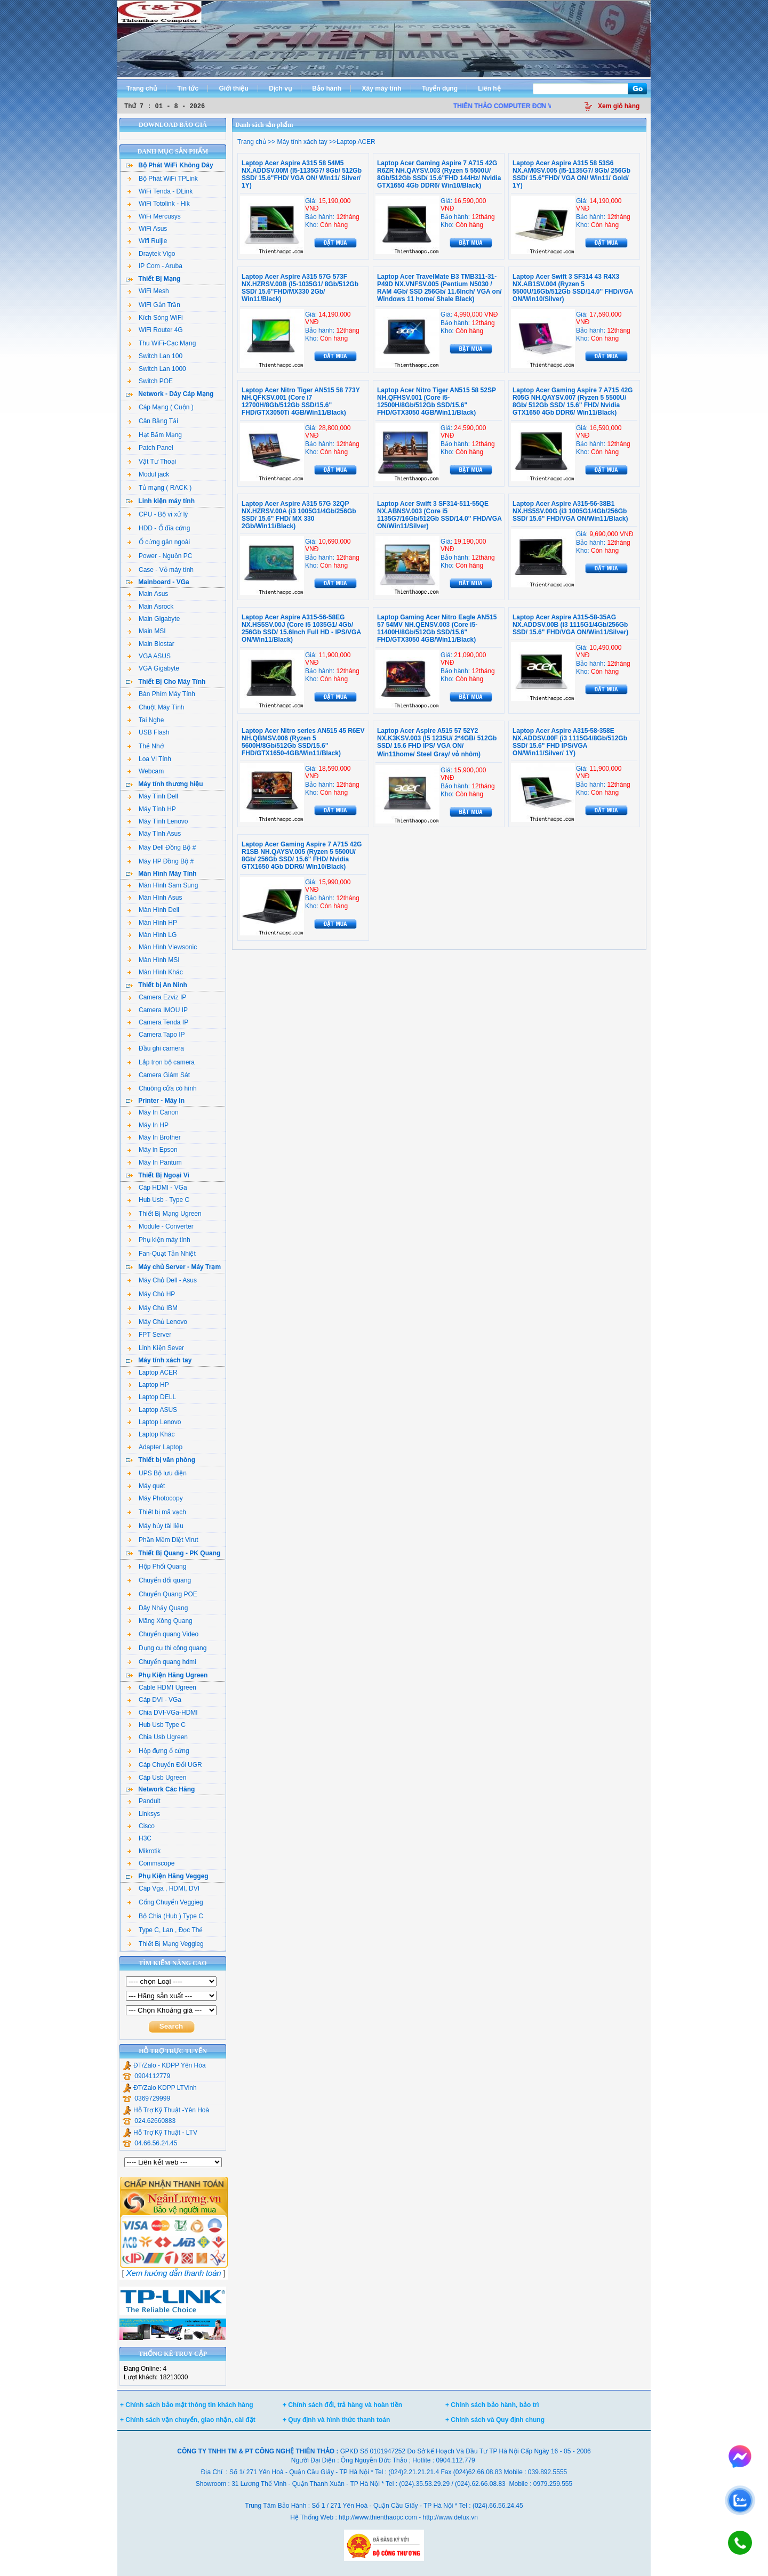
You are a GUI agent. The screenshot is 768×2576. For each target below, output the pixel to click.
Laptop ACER (152, 1372)
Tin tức (187, 88)
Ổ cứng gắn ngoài (158, 542)
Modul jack (148, 474)
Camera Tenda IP (157, 1022)
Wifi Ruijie (147, 241)
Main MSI (146, 631)
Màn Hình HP (152, 922)
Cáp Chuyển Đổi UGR (164, 1765)
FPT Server (149, 1334)
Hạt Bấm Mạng (154, 435)
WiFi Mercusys (154, 216)
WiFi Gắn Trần (153, 305)
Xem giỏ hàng (618, 106)
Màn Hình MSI (153, 960)
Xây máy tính (382, 88)
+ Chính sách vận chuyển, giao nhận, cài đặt (187, 2420)
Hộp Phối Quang (156, 1566)
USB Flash (148, 732)
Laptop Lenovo (154, 1422)
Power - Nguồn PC (159, 556)
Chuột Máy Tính (155, 707)
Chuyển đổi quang (159, 1580)
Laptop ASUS (152, 1410)
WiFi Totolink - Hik (158, 203)
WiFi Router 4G (155, 330)
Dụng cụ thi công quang (166, 1648)
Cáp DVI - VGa (154, 1699)
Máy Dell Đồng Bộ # (161, 847)
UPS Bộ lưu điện (157, 1473)
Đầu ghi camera (155, 1048)
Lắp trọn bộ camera (161, 1062)
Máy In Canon (153, 1112)
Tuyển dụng (440, 88)
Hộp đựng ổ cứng (158, 1751)
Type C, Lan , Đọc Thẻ (165, 1930)
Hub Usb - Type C (158, 1200)
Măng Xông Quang (160, 1621)
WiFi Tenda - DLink (160, 191)
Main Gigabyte (153, 619)
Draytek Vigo (151, 253)
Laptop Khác (150, 1434)
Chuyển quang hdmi (161, 1662)
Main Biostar (150, 644)
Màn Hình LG (152, 935)
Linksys (143, 1814)
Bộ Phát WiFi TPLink (162, 178)
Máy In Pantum (154, 1162)
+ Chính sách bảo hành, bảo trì (492, 2405)
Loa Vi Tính (149, 759)
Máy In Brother (154, 1137)
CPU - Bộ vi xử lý (157, 514)
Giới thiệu (233, 88)
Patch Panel (150, 447)
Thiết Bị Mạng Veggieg (165, 1944)
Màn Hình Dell (153, 910)
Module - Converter (160, 1226)
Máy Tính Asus (154, 833)
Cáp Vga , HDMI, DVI (163, 1888)
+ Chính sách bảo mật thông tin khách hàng (186, 2405)
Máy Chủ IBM (152, 1308)
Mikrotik (144, 1851)
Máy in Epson (152, 1149)
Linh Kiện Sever (155, 1348)
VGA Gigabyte (153, 668)
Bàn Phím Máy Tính (161, 694)
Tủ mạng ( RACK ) (159, 487)
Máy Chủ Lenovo (157, 1322)
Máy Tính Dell (152, 796)
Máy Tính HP (151, 809)
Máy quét (146, 1486)
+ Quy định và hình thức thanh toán (336, 2420)
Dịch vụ (280, 88)
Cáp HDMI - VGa (157, 1187)
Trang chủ (141, 88)
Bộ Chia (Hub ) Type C (165, 1916)
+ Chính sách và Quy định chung (495, 2420)
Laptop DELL (151, 1397)
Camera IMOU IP (157, 1010)
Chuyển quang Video (162, 1634)
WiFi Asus (147, 228)
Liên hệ (489, 88)
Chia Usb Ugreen (157, 1737)
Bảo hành (326, 88)
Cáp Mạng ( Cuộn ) (160, 407)
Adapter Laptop (154, 1447)
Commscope (150, 1863)
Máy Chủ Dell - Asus (162, 1280)
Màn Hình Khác (155, 972)
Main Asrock (150, 606)
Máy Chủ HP (151, 1294)
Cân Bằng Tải (152, 421)
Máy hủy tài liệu (155, 1526)
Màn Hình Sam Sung (162, 885)
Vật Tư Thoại (151, 461)
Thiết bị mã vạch (156, 1512)
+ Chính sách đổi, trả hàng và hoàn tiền (342, 2405)
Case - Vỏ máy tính (160, 570)
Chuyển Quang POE (162, 1594)
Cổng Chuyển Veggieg (165, 1902)
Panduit (144, 1801)
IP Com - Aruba (154, 266)
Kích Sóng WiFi (155, 317)
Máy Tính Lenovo (157, 821)
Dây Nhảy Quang (157, 1608)
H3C (139, 1838)
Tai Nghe (145, 720)
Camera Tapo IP (156, 1034)
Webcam (145, 771)
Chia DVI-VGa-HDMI (162, 1712)
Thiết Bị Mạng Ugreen (164, 1213)
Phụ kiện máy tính (158, 1239)
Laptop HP (148, 1384)
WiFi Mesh (148, 291)
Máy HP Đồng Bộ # (160, 861)
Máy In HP (148, 1125)
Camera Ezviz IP (156, 997)
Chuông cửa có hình (162, 1088)
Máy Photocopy (155, 1498)
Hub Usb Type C (156, 1725)
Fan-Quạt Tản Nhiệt (161, 1253)
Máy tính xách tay (301, 142)
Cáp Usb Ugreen (156, 1777)
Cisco (141, 1826)
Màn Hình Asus (154, 897)
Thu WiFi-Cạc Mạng (161, 343)
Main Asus (147, 593)
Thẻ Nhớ (145, 746)
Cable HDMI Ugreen (161, 1687)
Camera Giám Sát (158, 1075)
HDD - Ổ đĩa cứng (158, 528)
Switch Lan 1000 (156, 369)
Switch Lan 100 (154, 356)
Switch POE (150, 381)
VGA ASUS (149, 656)
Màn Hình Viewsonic (162, 947)
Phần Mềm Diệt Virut (162, 1540)
